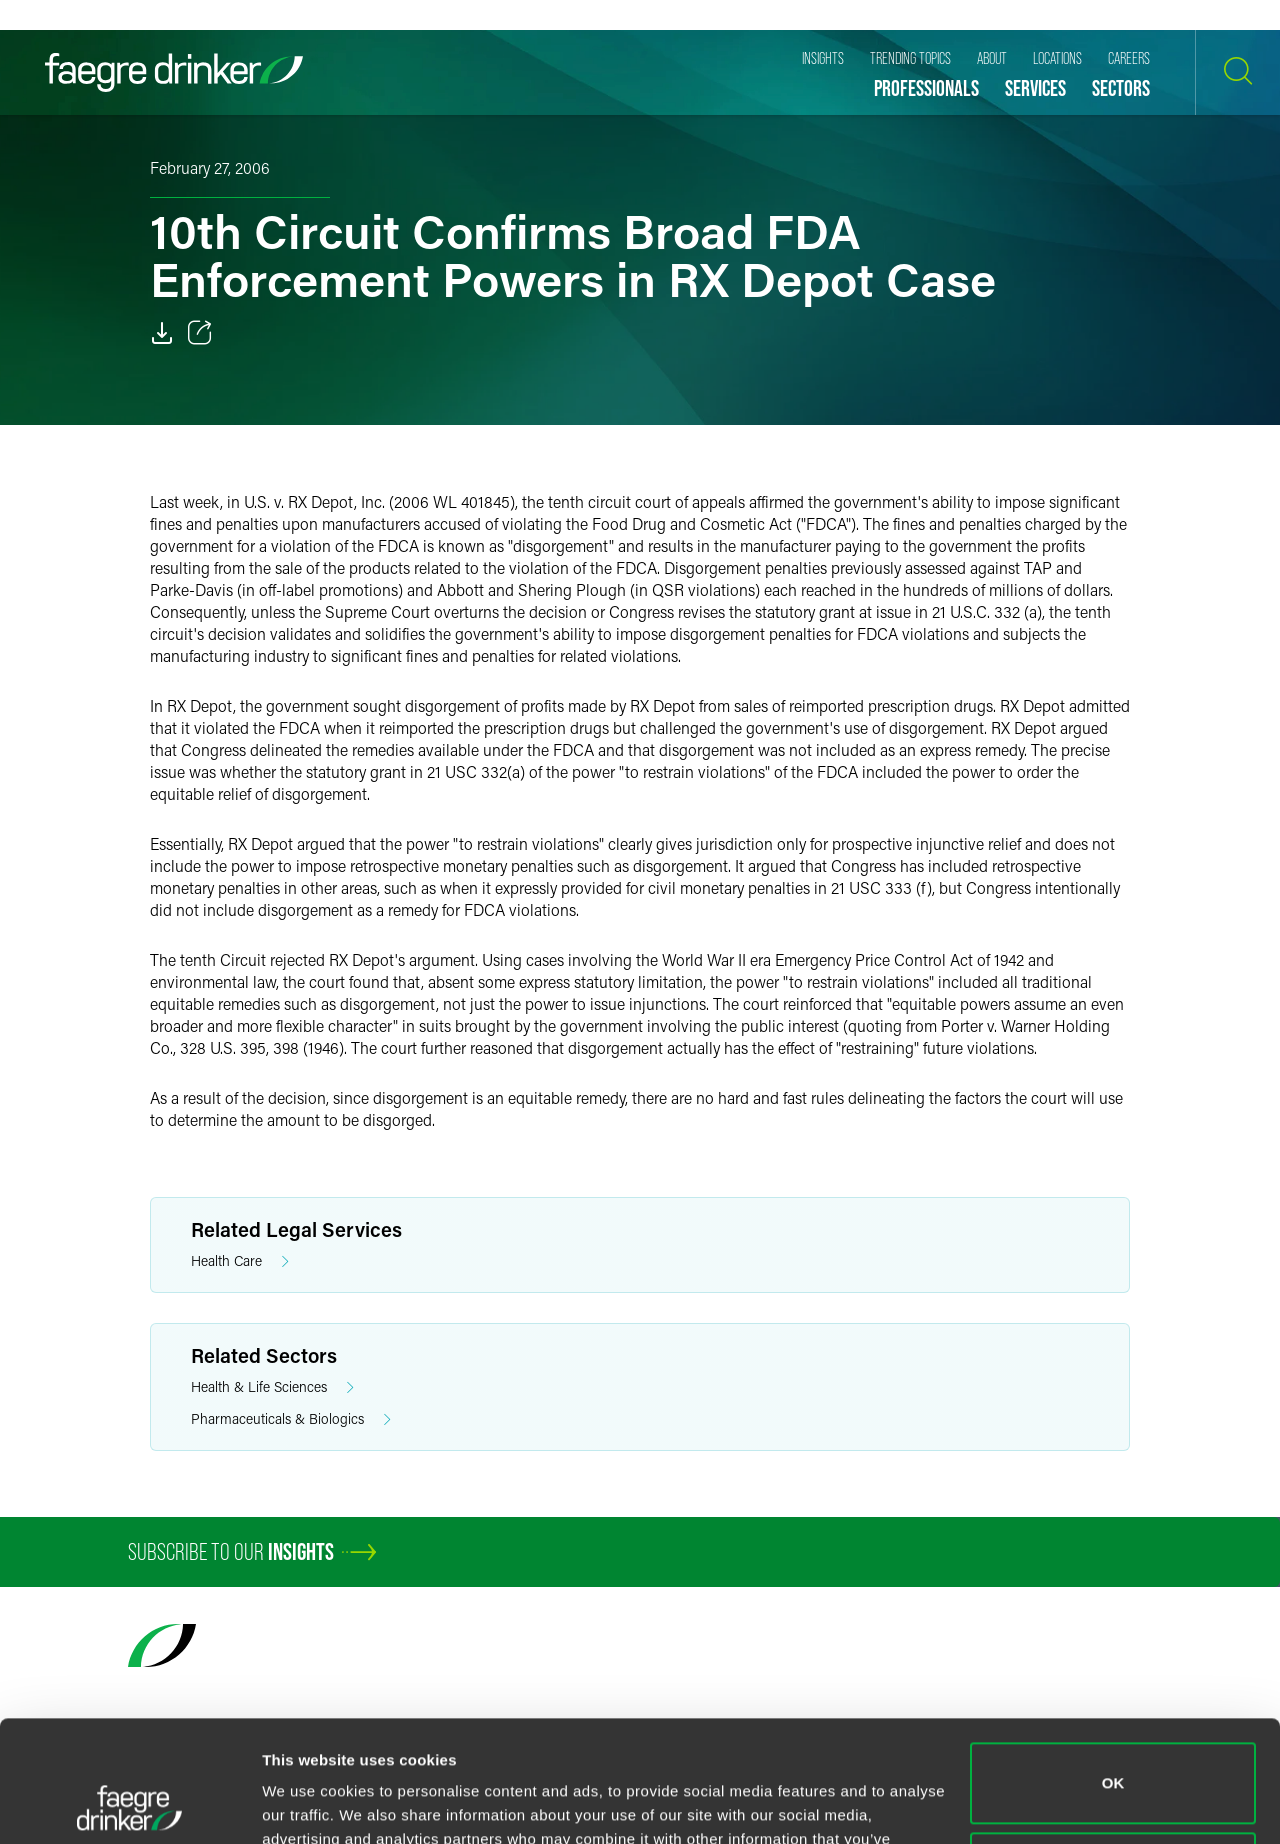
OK (1113, 1669)
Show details (308, 1804)
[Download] (162, 333)
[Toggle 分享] (200, 333)
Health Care (240, 1261)
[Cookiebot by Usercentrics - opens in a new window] (129, 1805)
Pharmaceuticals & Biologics (291, 1419)
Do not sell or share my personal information (1113, 1758)
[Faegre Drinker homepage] (174, 72)
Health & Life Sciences (272, 1387)
